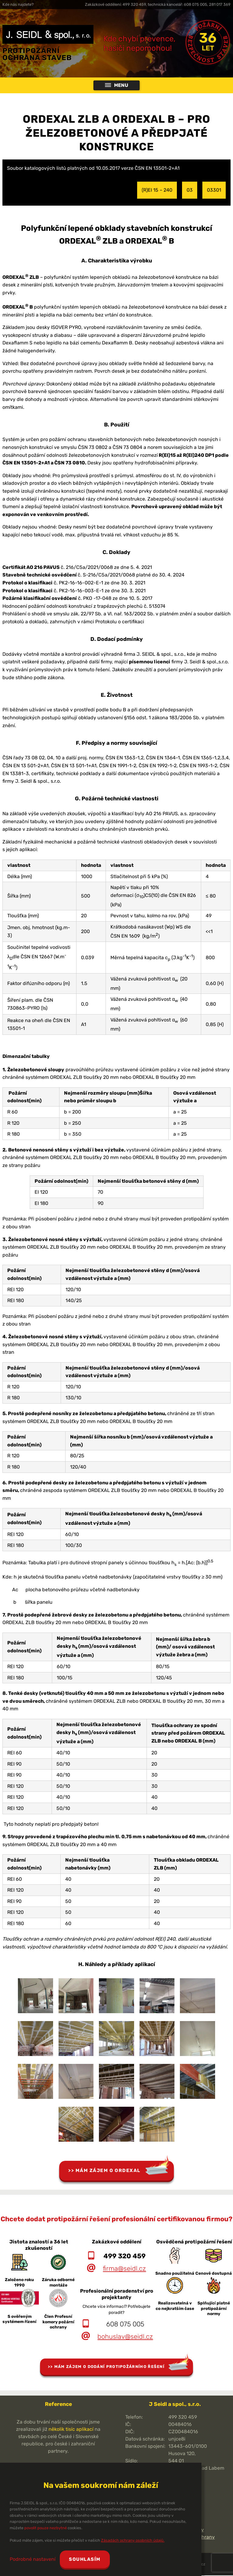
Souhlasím (85, 2559)
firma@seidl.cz (124, 2269)
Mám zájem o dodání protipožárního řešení (109, 2367)
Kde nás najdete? (18, 4)
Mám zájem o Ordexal (108, 2171)
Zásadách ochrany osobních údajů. (132, 2540)
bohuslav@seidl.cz (125, 2337)
